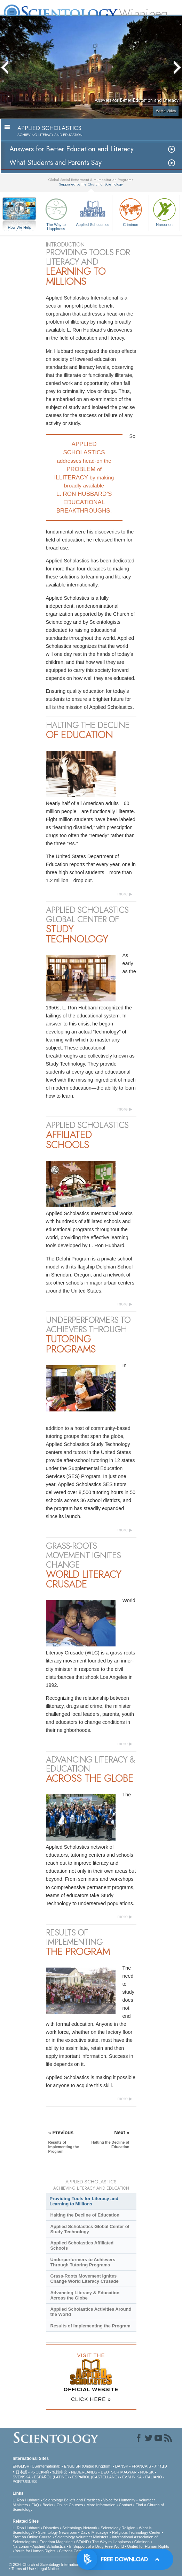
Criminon (130, 211)
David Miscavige (95, 2532)
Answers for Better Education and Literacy (71, 149)
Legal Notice (48, 2569)
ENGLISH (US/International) (37, 2466)
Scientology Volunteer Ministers (81, 2537)
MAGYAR (128, 2472)
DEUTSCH (110, 2472)
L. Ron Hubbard (26, 2500)
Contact (125, 2505)
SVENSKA (21, 2477)
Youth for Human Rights (35, 2551)
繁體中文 (60, 2472)
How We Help (19, 227)
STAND (82, 2542)
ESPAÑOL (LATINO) (51, 2477)
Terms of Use (22, 2569)
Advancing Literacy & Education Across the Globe (84, 2295)
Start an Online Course (32, 2537)
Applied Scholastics (92, 211)
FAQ (35, 2505)
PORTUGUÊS (25, 2481)
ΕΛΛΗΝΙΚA (131, 2477)
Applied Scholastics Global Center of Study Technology (89, 2229)
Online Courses (70, 2505)
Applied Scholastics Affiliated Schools (81, 2245)
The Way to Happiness (56, 213)
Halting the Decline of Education (84, 2215)
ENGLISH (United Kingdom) (88, 2466)
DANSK (121, 2466)
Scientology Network (79, 2528)
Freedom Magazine (56, 2542)
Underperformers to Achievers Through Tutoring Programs (82, 2262)
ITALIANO (153, 2477)
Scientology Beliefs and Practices (71, 2500)
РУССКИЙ (40, 2472)
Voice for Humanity (119, 2500)
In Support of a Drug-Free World (96, 2546)
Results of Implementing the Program (90, 2325)
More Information (100, 2505)
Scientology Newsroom (57, 2532)
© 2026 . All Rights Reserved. (64, 2564)
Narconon (164, 211)
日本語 (21, 2472)
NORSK (146, 2472)
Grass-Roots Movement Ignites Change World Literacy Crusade (84, 2278)
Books (47, 2505)
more (122, 893)
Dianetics (51, 2528)
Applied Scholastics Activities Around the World (90, 2311)
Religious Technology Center (136, 2532)
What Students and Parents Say (55, 163)
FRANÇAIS (141, 2466)
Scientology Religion (118, 2528)
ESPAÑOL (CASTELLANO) (95, 2477)
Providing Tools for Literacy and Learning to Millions (84, 2201)
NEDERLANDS (84, 2472)
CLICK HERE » (91, 2399)
